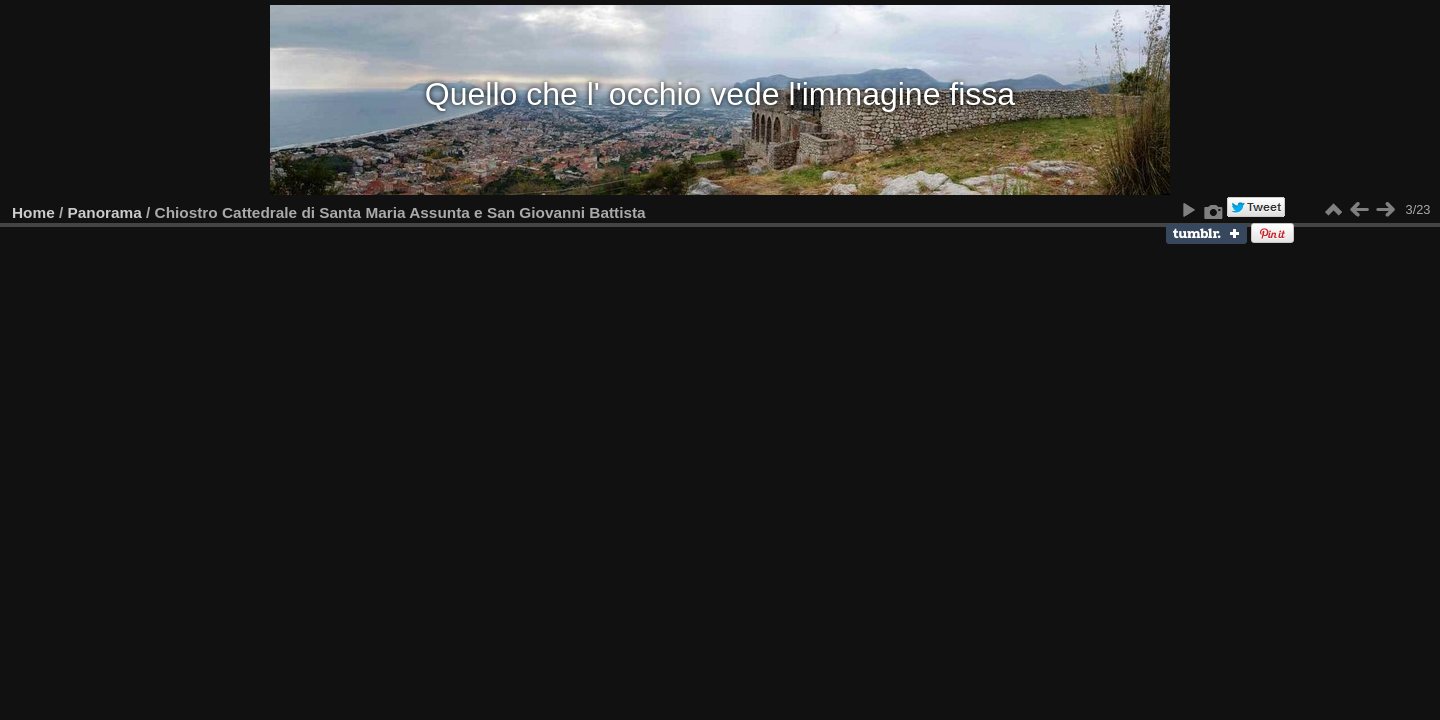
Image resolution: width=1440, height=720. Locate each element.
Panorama (105, 212)
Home (33, 212)
